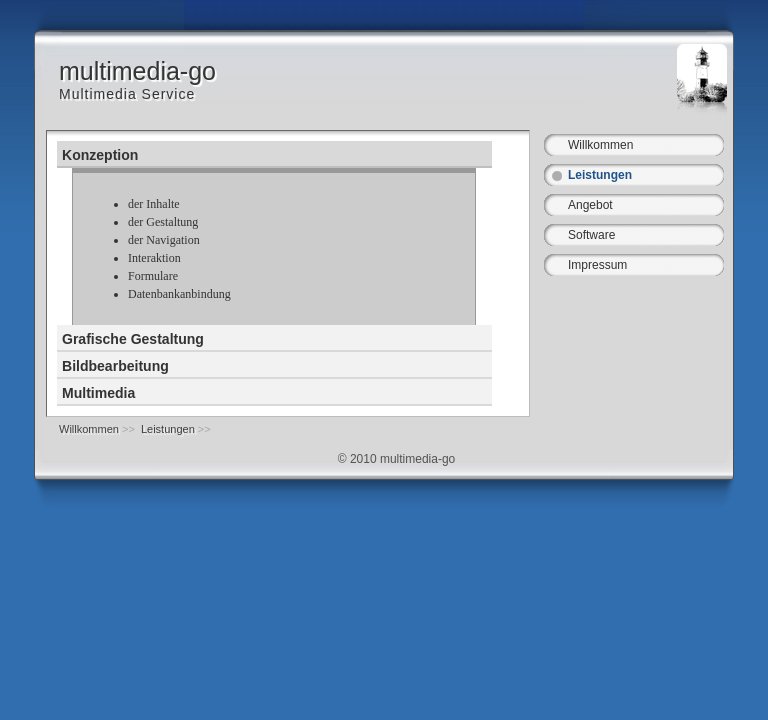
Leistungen (600, 175)
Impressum (597, 265)
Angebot (590, 205)
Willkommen (600, 145)
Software (591, 235)
